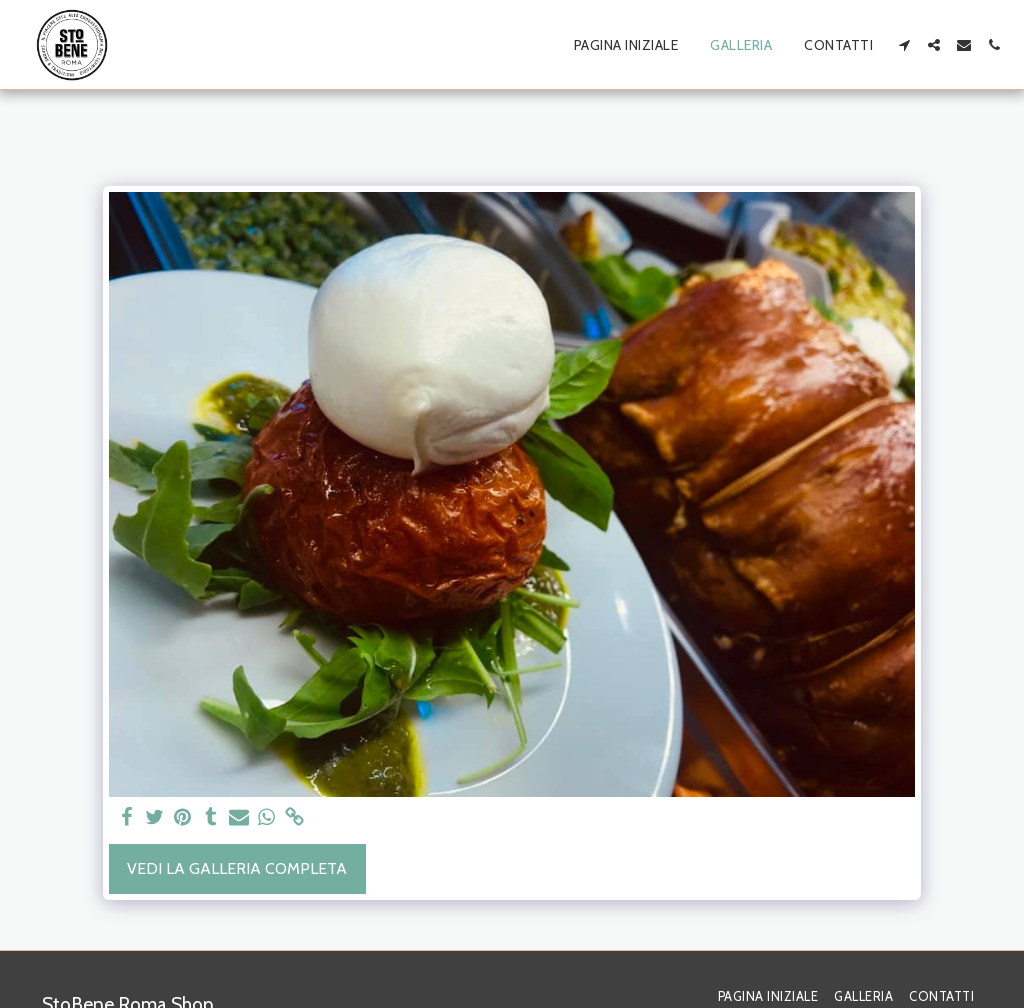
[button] (904, 45)
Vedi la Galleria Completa (237, 868)
